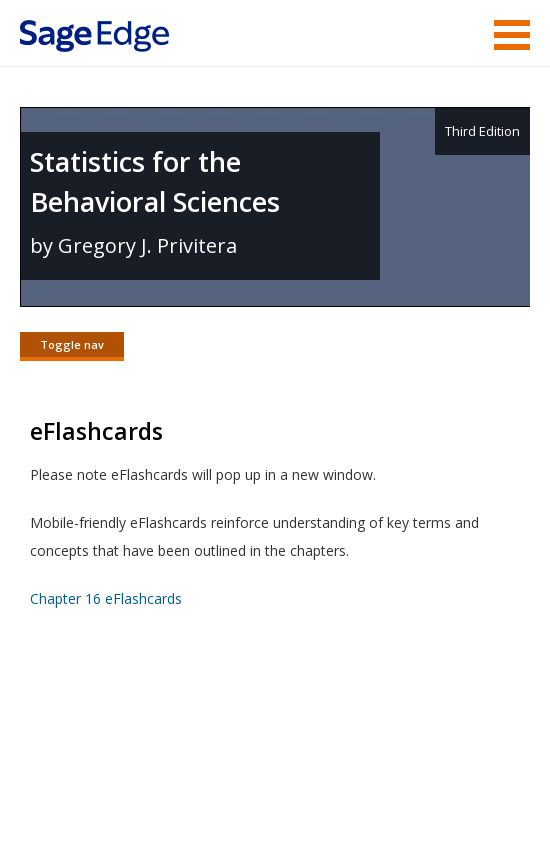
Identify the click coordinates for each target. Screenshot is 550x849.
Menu (512, 35)
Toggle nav (72, 344)
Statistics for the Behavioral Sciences (155, 181)
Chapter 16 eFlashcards (106, 598)
